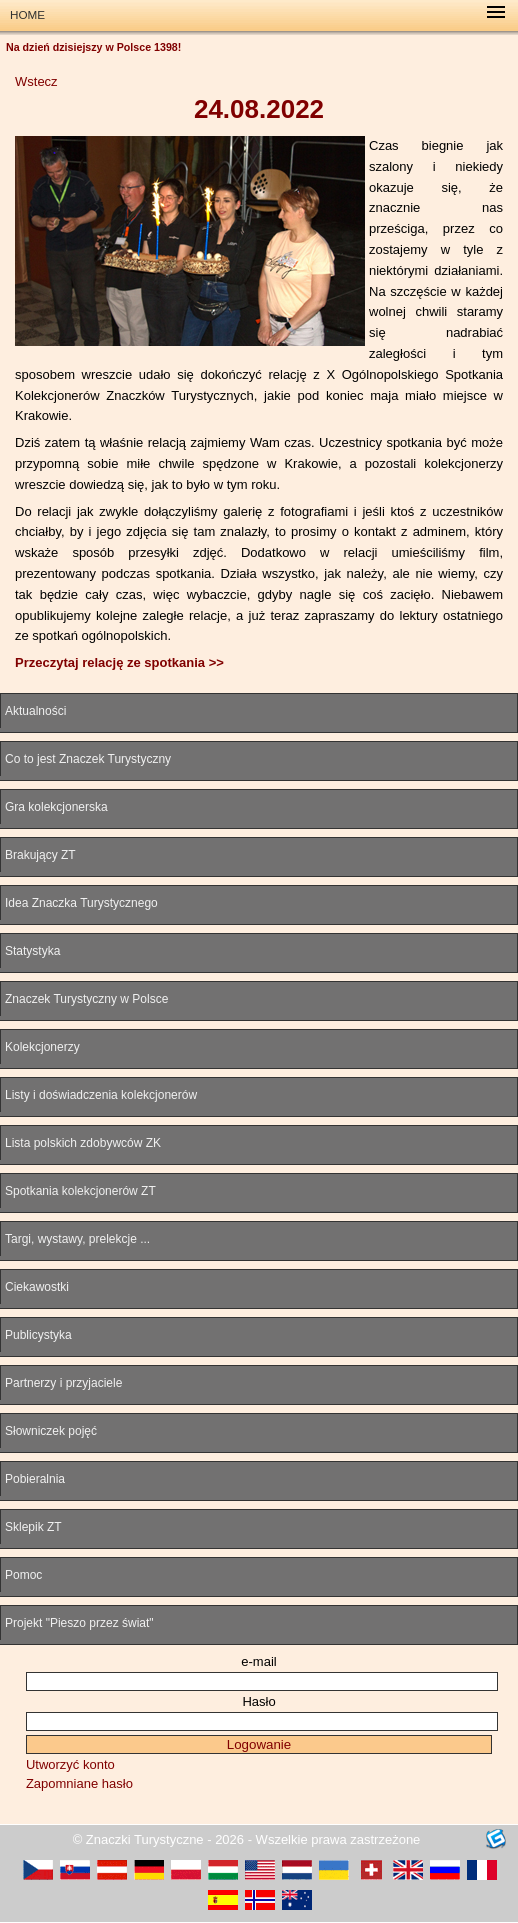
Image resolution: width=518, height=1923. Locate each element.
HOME (27, 14)
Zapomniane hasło (79, 1783)
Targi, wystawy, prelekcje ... (77, 1239)
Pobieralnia (35, 1479)
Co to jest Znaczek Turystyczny (88, 759)
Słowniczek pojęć (51, 1431)
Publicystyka (38, 1335)
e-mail (258, 1661)
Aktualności (35, 711)
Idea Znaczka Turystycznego (81, 903)
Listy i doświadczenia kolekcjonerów (101, 1095)
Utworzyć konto (70, 1764)
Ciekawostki (37, 1287)
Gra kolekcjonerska (56, 807)
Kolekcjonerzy (42, 1047)
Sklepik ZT (33, 1527)
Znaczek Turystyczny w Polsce (86, 999)
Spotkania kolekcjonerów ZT (80, 1191)
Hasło (258, 1701)
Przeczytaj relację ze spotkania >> (119, 662)
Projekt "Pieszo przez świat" (79, 1623)
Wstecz (36, 81)
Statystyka (32, 951)
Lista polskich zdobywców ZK (83, 1143)
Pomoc (23, 1575)
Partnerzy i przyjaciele (63, 1383)
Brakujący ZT (40, 855)
